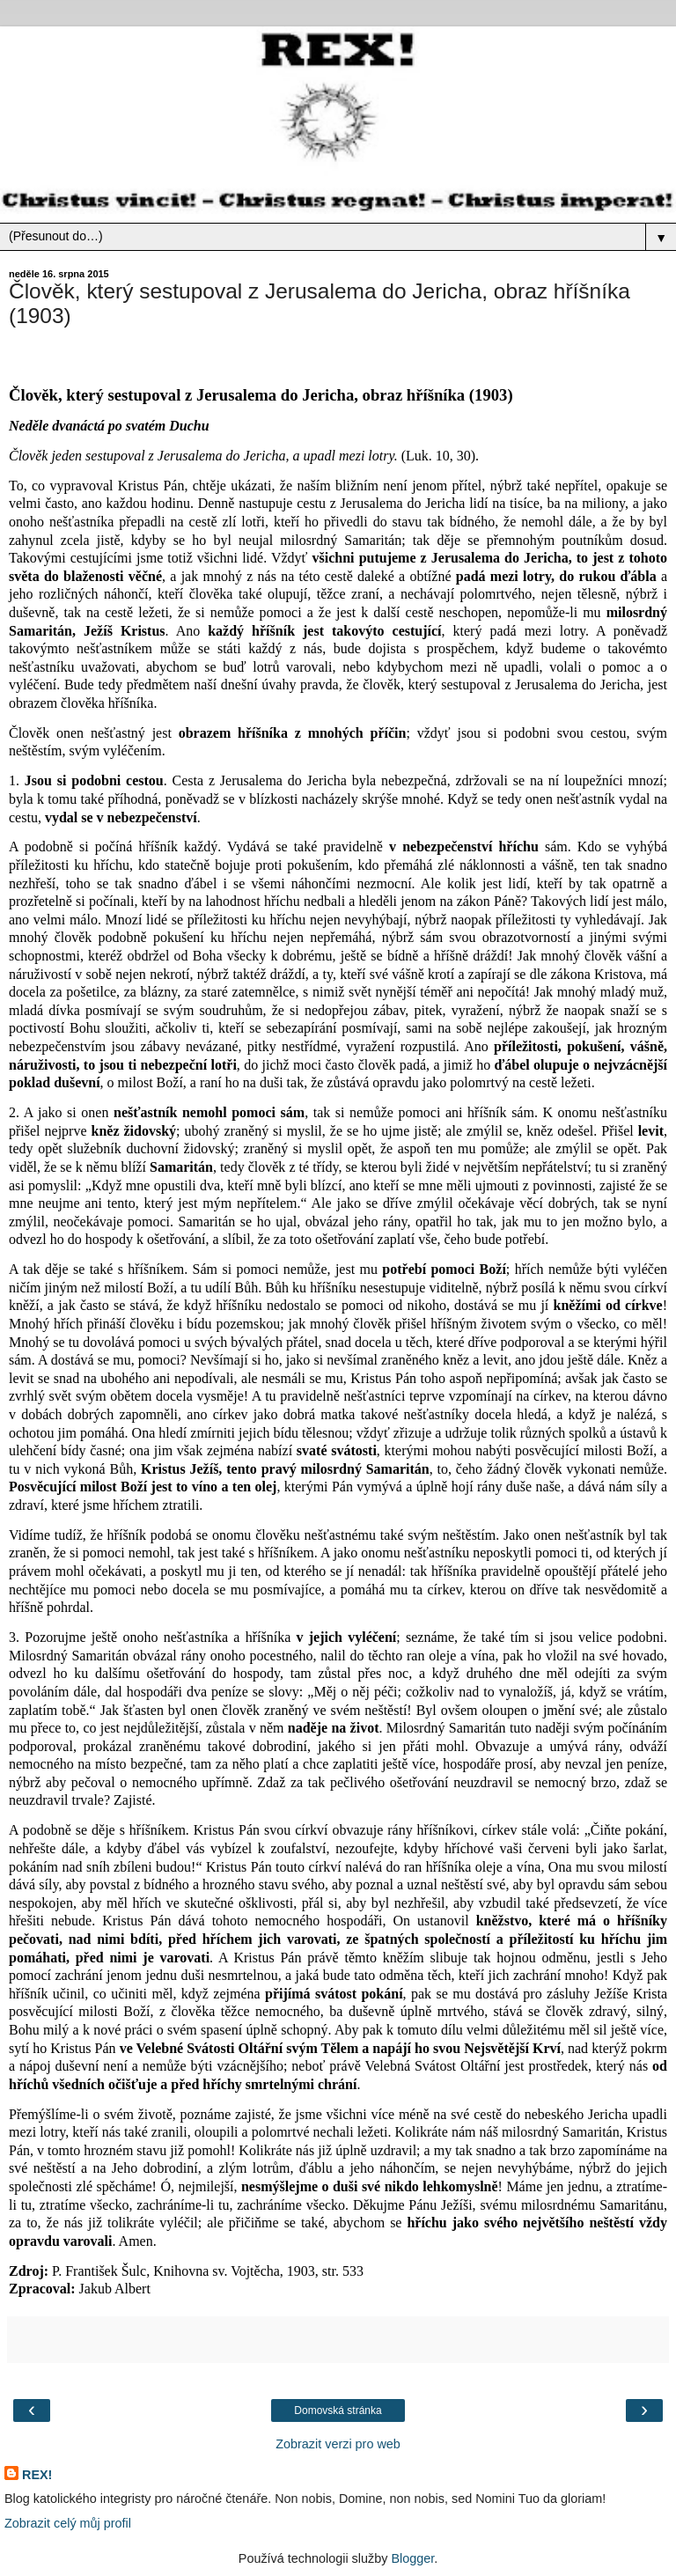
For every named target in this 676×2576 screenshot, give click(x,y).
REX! (37, 2475)
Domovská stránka (337, 2410)
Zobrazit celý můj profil (67, 2523)
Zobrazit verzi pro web (338, 2444)
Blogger (412, 2558)
